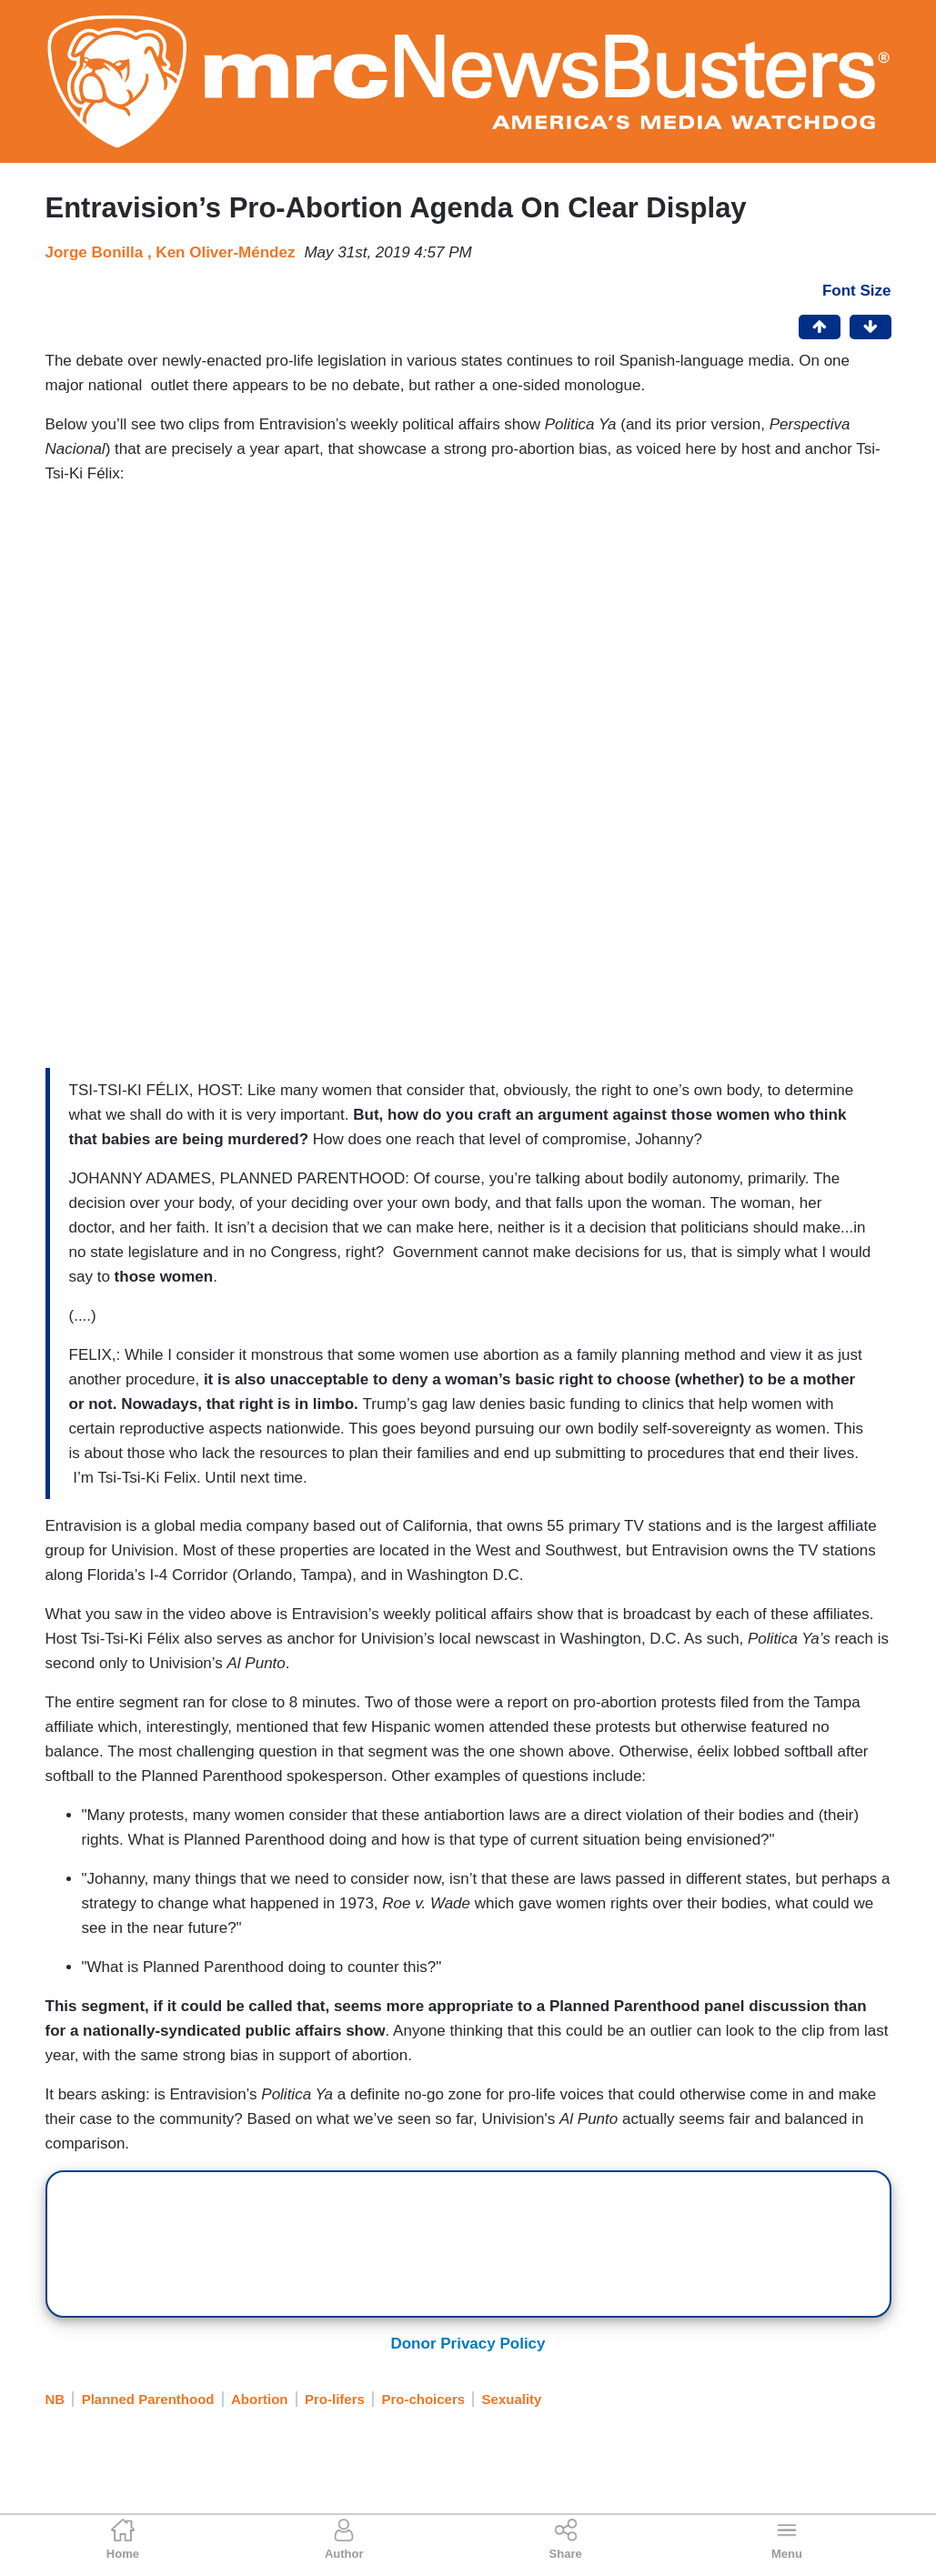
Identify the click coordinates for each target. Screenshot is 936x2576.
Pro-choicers (423, 2399)
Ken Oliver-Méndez (225, 252)
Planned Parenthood (148, 2399)
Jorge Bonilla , (100, 252)
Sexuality (512, 2399)
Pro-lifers (335, 2399)
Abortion (259, 2399)
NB (55, 2399)
